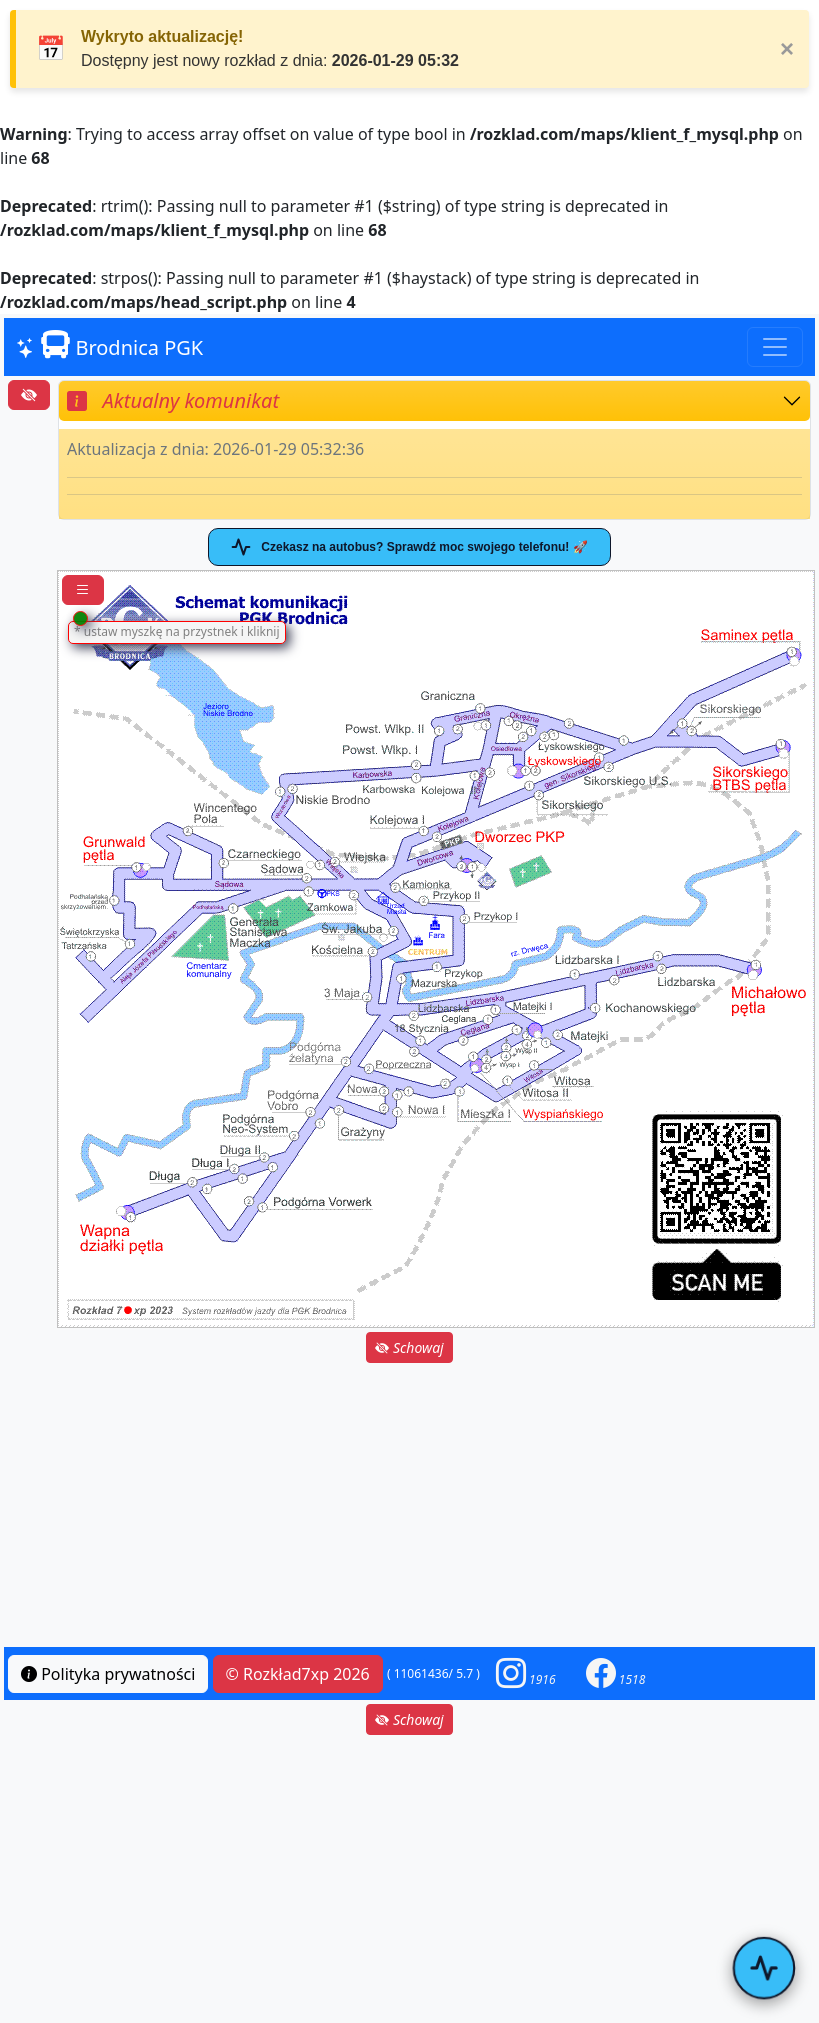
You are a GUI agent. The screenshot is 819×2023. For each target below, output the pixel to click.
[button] (526, 1673)
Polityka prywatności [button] (108, 1674)
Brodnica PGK (109, 346)
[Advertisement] (409, 1507)
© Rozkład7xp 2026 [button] (298, 1674)
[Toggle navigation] (775, 347)
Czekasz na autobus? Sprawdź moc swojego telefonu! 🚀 (409, 547)
